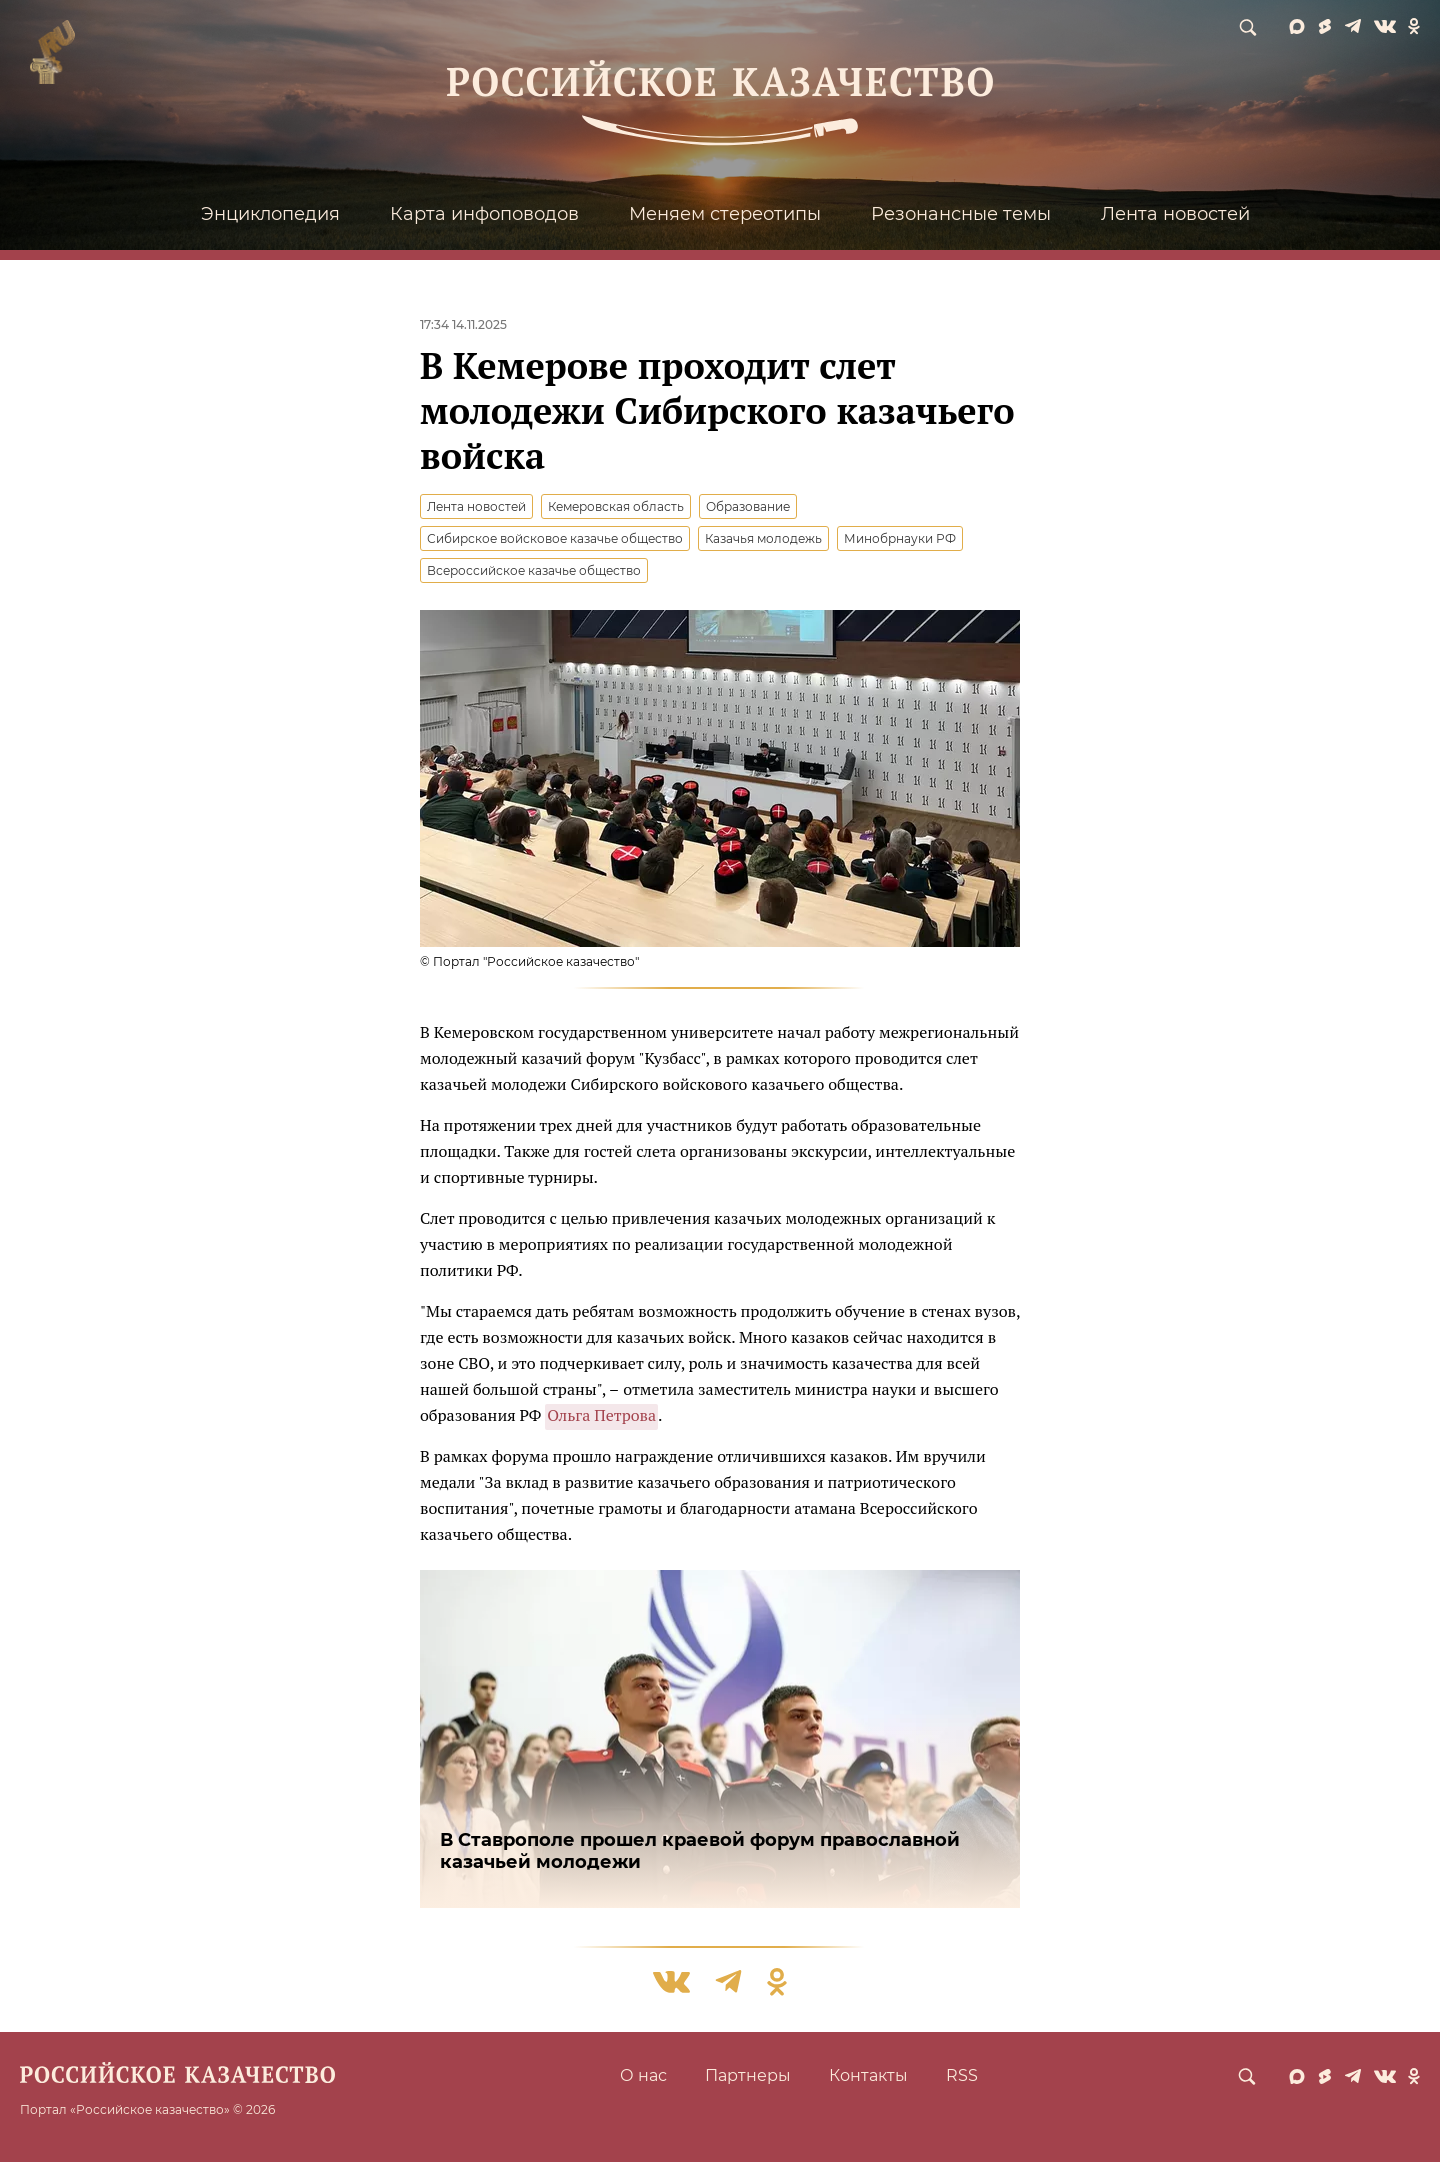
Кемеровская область (616, 506)
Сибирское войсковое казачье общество (555, 538)
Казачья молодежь (763, 538)
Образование (748, 506)
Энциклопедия (270, 214)
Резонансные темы (961, 214)
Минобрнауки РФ (900, 538)
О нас (643, 2075)
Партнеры (748, 2075)
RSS (962, 2075)
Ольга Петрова (601, 1415)
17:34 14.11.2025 (463, 324)
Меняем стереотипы (725, 214)
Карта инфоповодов (484, 214)
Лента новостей (1175, 214)
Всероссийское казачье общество (534, 570)
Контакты (868, 2075)
